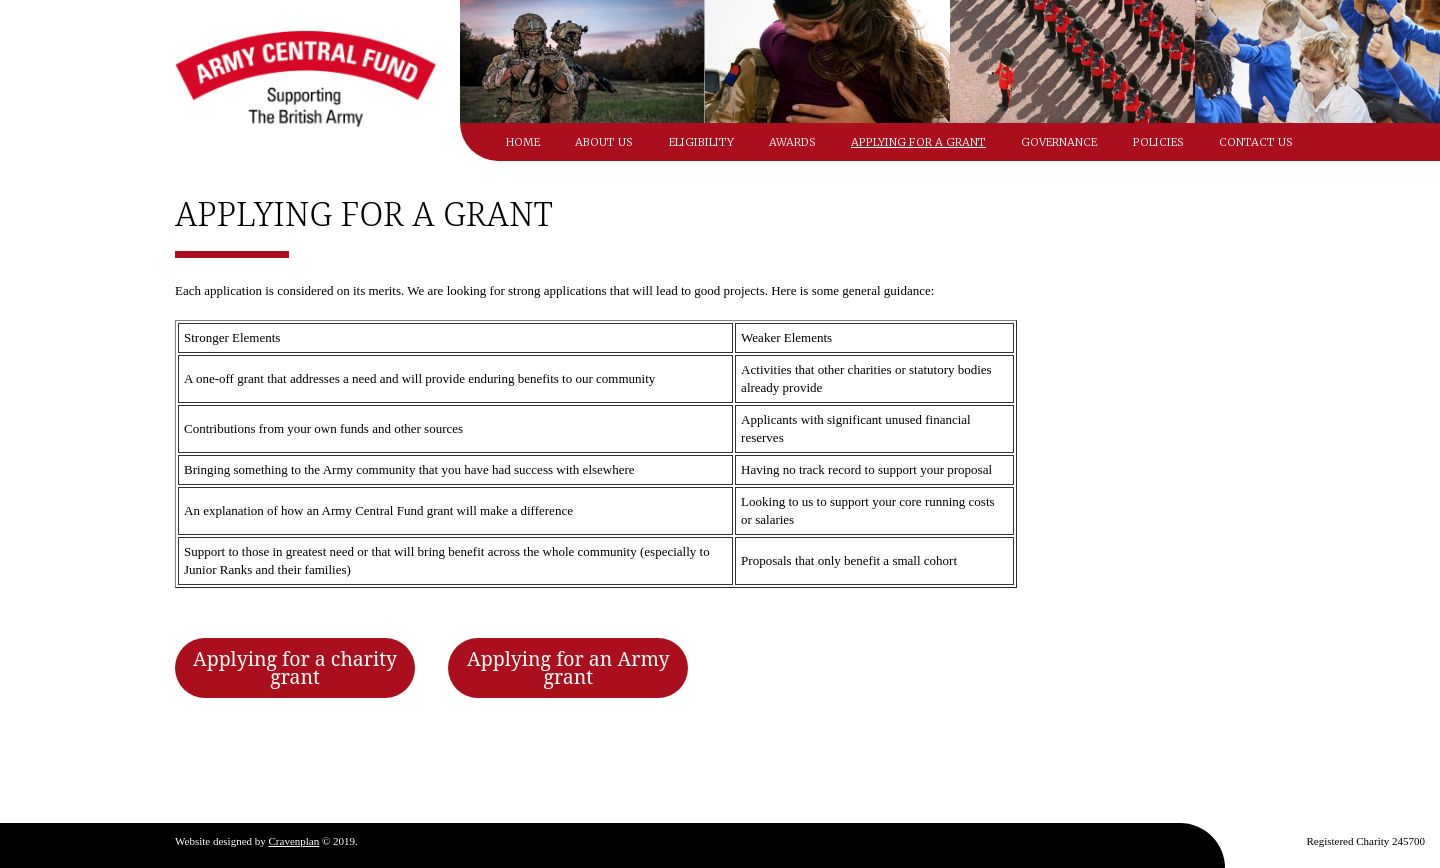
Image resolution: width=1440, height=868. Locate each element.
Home (523, 142)
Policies (1158, 142)
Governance (1059, 142)
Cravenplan (294, 841)
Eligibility (701, 142)
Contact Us (1256, 142)
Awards (792, 142)
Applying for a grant (918, 142)
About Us (604, 142)
